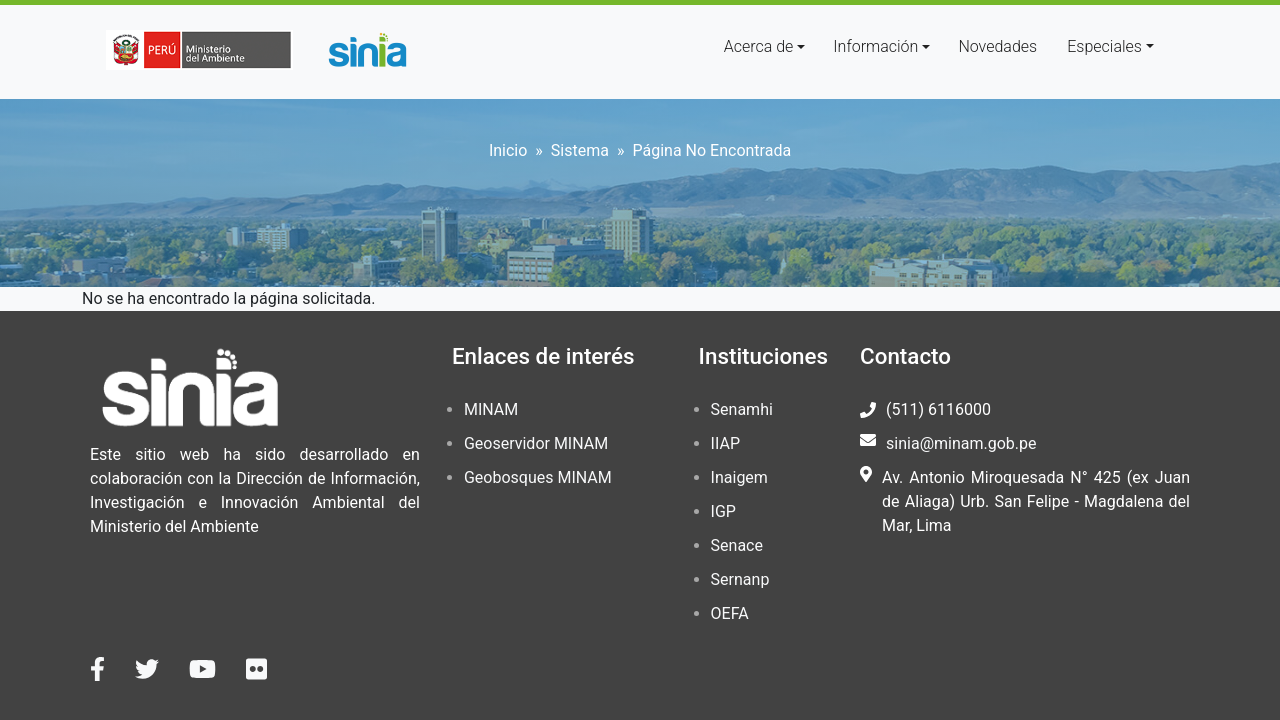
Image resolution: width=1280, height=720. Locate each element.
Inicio (508, 150)
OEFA (730, 613)
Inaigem (739, 477)
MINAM (491, 409)
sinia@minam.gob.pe (961, 443)
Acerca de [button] (759, 46)
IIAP (725, 443)
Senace (737, 545)
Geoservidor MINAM (536, 443)
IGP (723, 511)
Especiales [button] (1104, 46)
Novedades (997, 46)
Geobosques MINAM (538, 477)
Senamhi (742, 409)
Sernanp (740, 579)
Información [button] (875, 46)
